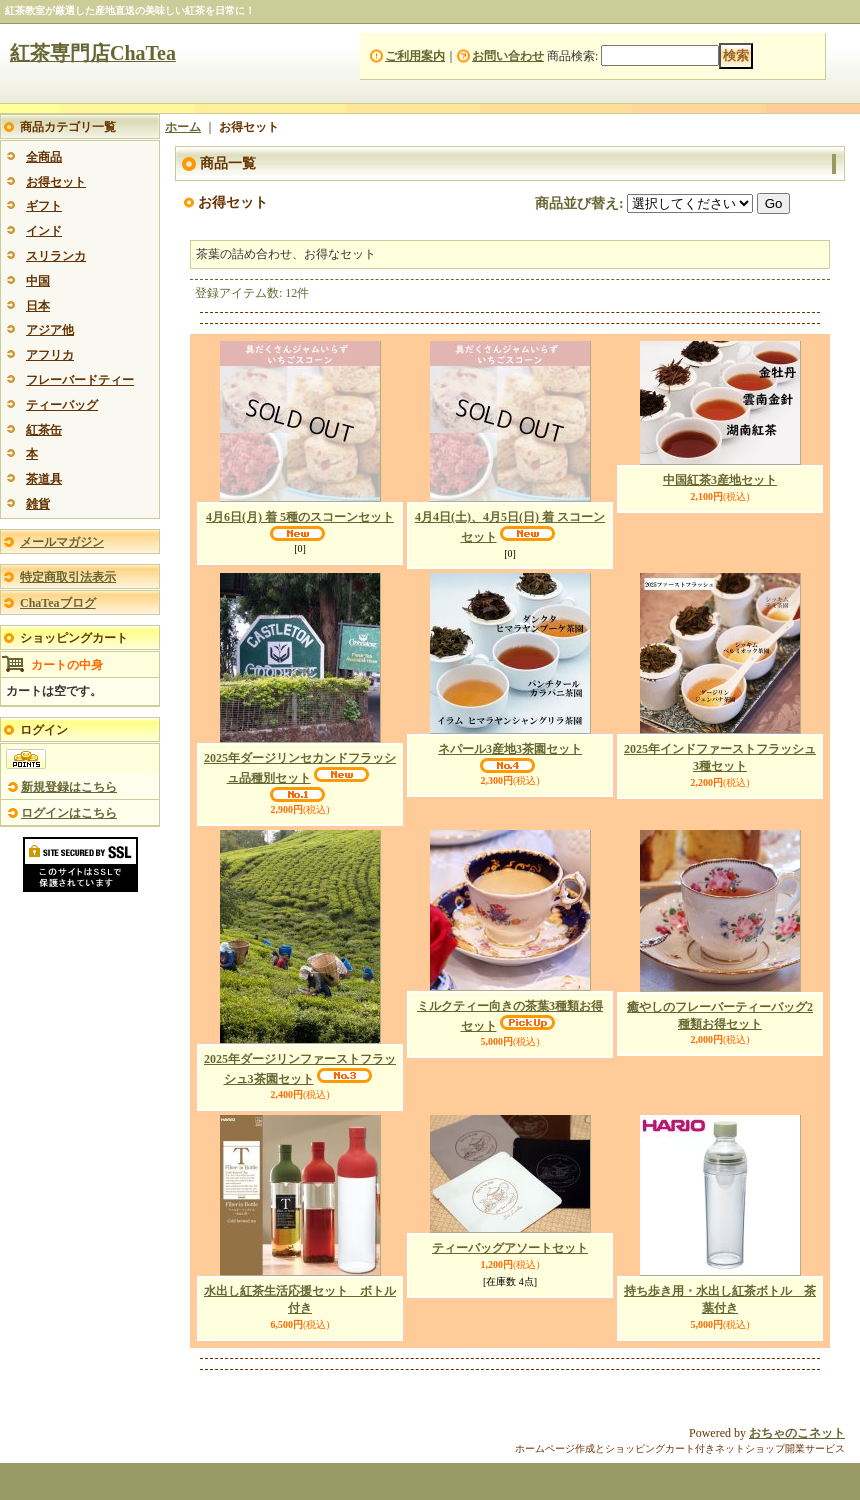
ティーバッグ (62, 405)
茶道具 (44, 479)
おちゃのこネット (797, 1433)
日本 (38, 306)
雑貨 (38, 504)
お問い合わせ (508, 56)
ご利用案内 (415, 56)
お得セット (56, 182)
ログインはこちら (69, 813)
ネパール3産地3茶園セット (510, 749)
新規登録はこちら (69, 787)
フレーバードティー (80, 380)
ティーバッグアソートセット (510, 1248)
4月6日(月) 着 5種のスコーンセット (300, 517)
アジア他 (50, 330)
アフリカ (50, 355)
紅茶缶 (44, 430)
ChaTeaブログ (58, 603)
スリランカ (56, 256)
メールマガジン (62, 542)
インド (44, 231)
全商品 (44, 157)
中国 (38, 281)
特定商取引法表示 (68, 577)
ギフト (44, 206)
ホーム (183, 127)
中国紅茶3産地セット (720, 480)
